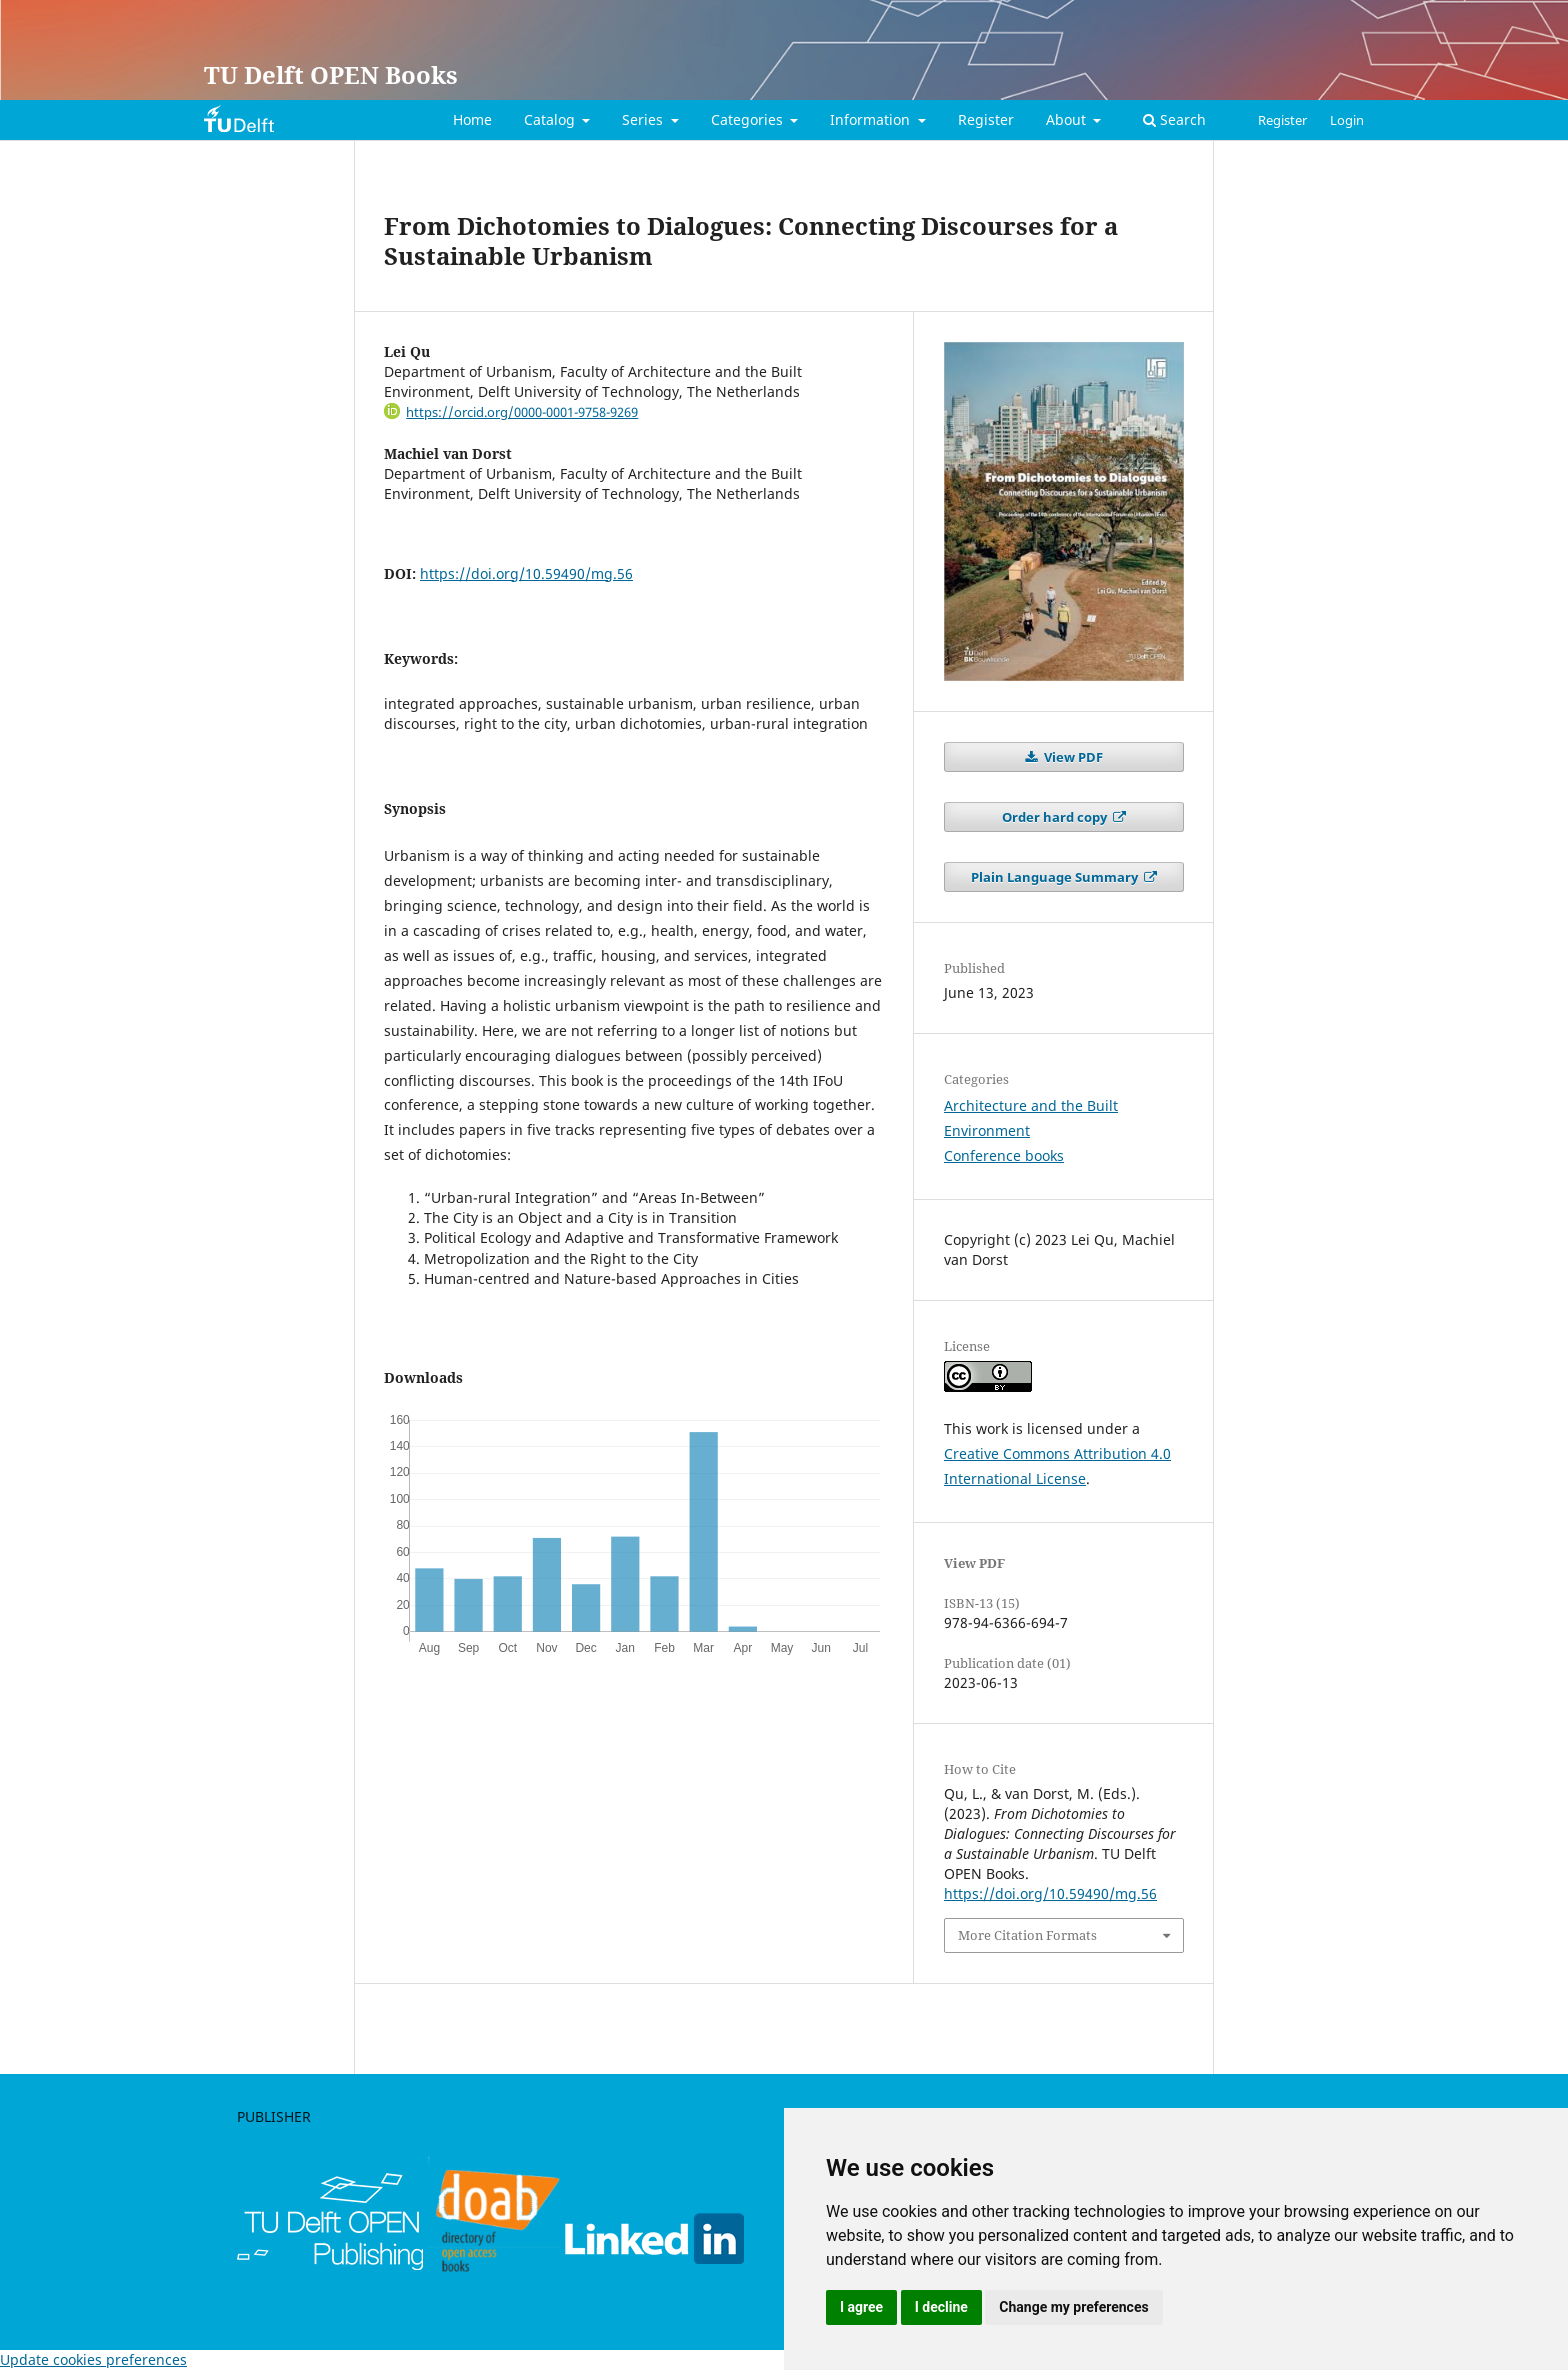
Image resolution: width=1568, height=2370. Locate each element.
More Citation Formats (1027, 1935)
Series (644, 119)
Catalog (551, 119)
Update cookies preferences (93, 2359)
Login (1347, 120)
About (1068, 119)
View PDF (1072, 757)
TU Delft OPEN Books (331, 74)
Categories (749, 119)
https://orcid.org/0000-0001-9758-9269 (522, 412)
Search (1174, 119)
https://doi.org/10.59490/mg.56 (526, 573)
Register (986, 119)
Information (872, 119)
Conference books (1004, 1155)
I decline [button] (941, 2307)
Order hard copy (1056, 817)
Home (472, 119)
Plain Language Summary (1056, 877)
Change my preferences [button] (1073, 2307)
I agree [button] (861, 2307)
